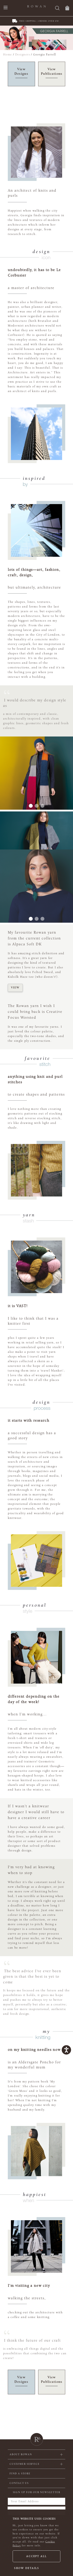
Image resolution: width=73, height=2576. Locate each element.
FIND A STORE (20, 2473)
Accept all (36, 2556)
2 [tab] (37, 806)
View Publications (51, 72)
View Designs (21, 72)
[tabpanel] (36, 773)
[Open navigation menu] (6, 8)
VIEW (15, 987)
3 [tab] (42, 806)
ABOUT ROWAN (21, 2454)
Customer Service (25, 2464)
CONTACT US (19, 2483)
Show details (26, 2568)
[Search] (57, 8)
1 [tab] (31, 806)
